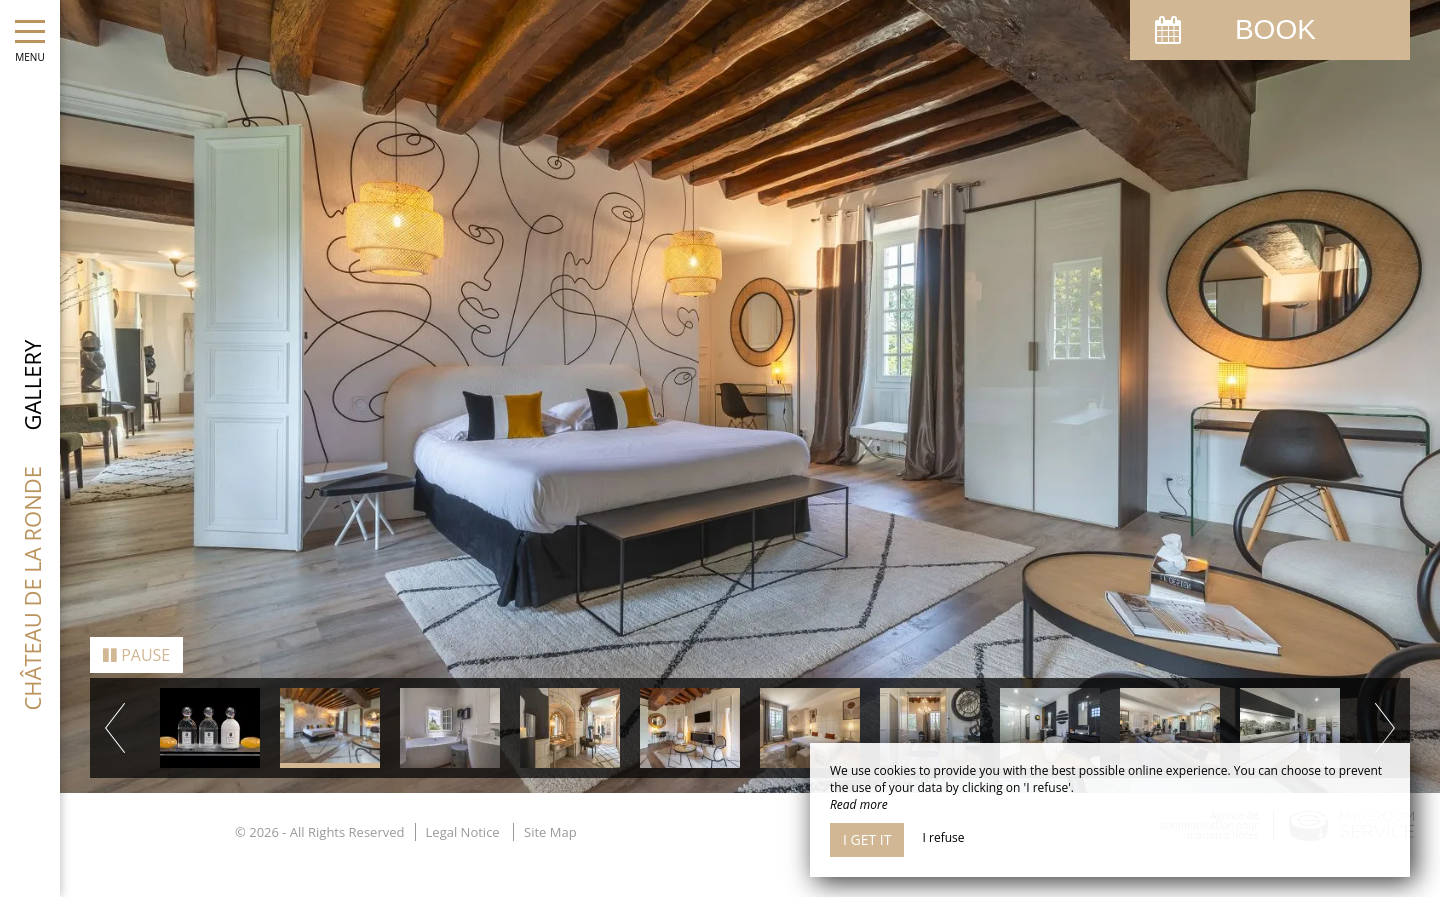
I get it (867, 839)
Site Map (550, 813)
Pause (136, 636)
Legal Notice (463, 813)
